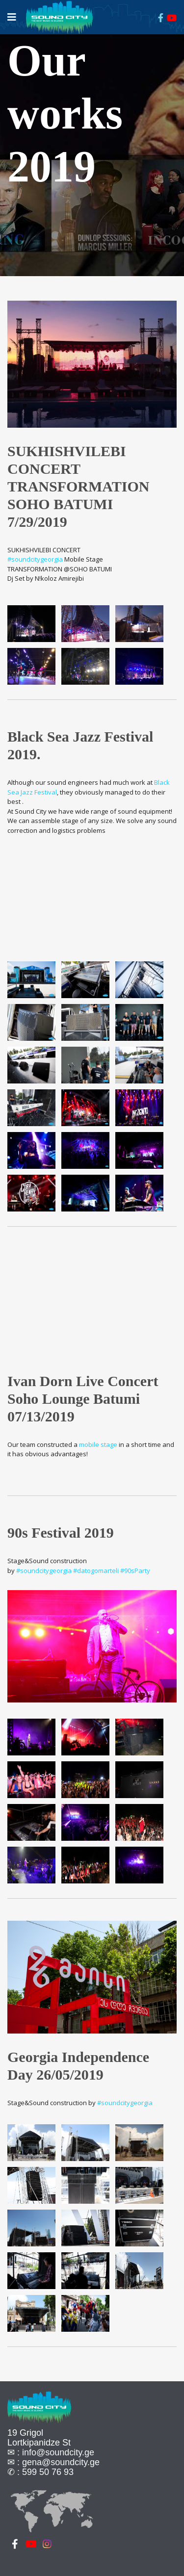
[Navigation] (11, 17)
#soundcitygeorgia (35, 559)
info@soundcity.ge (58, 2452)
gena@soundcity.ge (61, 2462)
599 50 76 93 (48, 2472)
